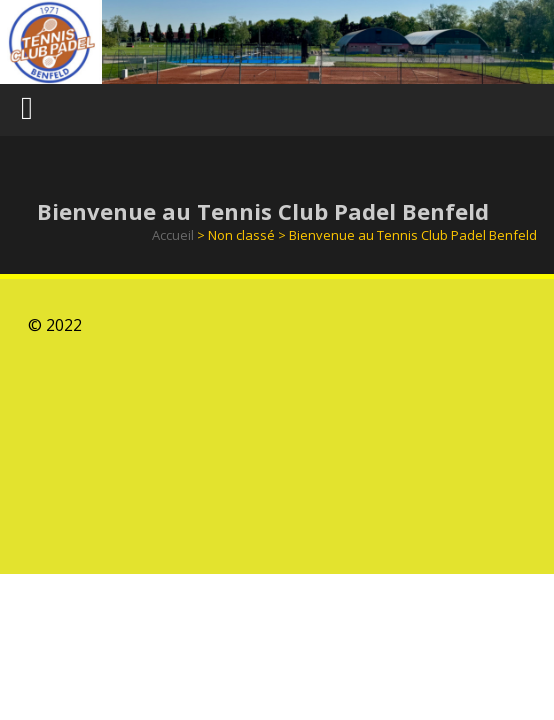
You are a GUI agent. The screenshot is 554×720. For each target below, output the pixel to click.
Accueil (173, 235)
